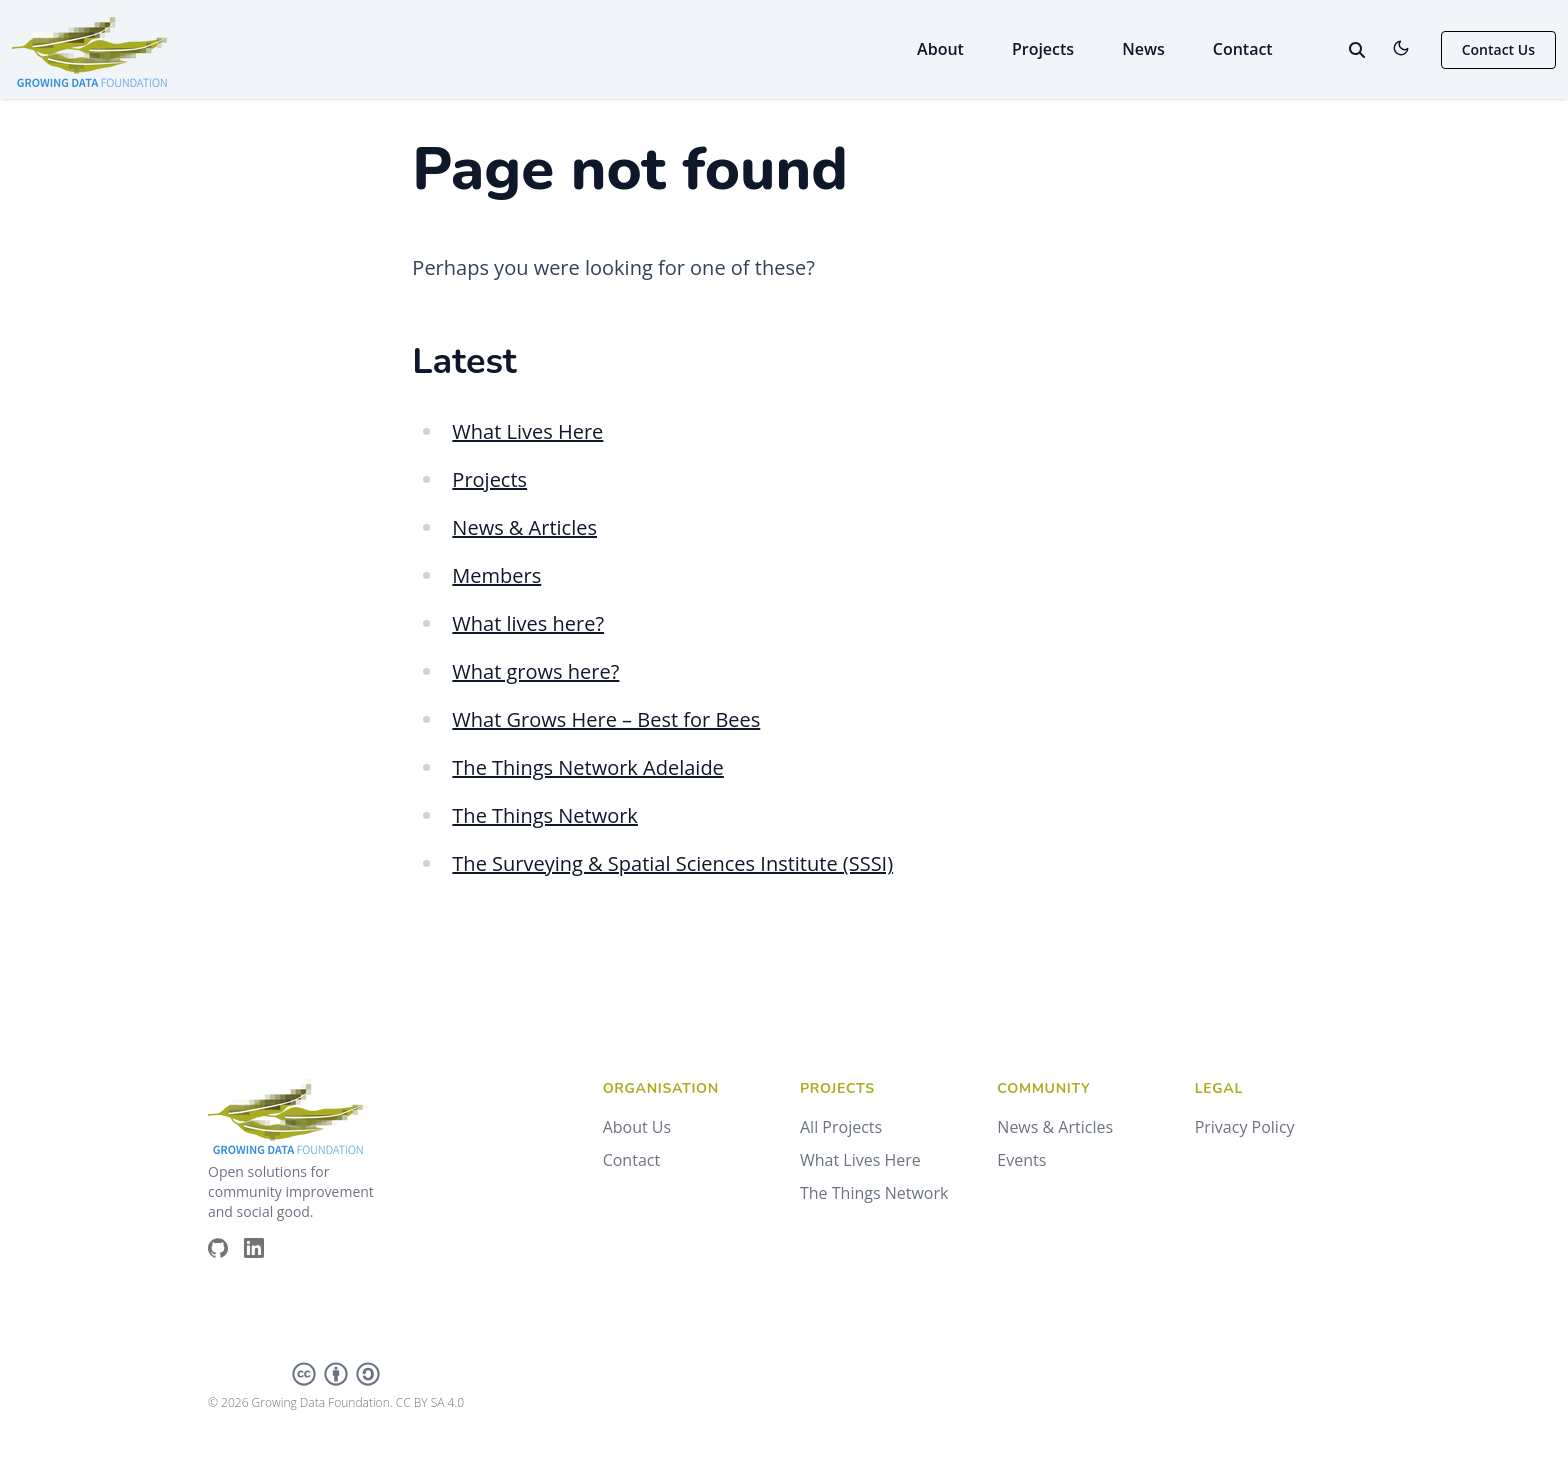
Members (496, 575)
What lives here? (528, 623)
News (1143, 49)
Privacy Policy (1245, 1127)
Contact (1243, 49)
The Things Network (545, 815)
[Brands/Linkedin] (262, 1248)
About (940, 49)
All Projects (841, 1127)
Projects (1043, 49)
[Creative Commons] (336, 1374)
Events (1021, 1160)
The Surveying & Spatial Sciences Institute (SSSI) (672, 863)
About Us (637, 1127)
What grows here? (535, 671)
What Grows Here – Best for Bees (606, 719)
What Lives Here (527, 431)
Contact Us (1498, 49)
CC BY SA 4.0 (430, 1402)
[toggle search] (1357, 50)
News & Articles (524, 527)
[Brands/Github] (226, 1248)
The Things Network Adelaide (588, 767)
